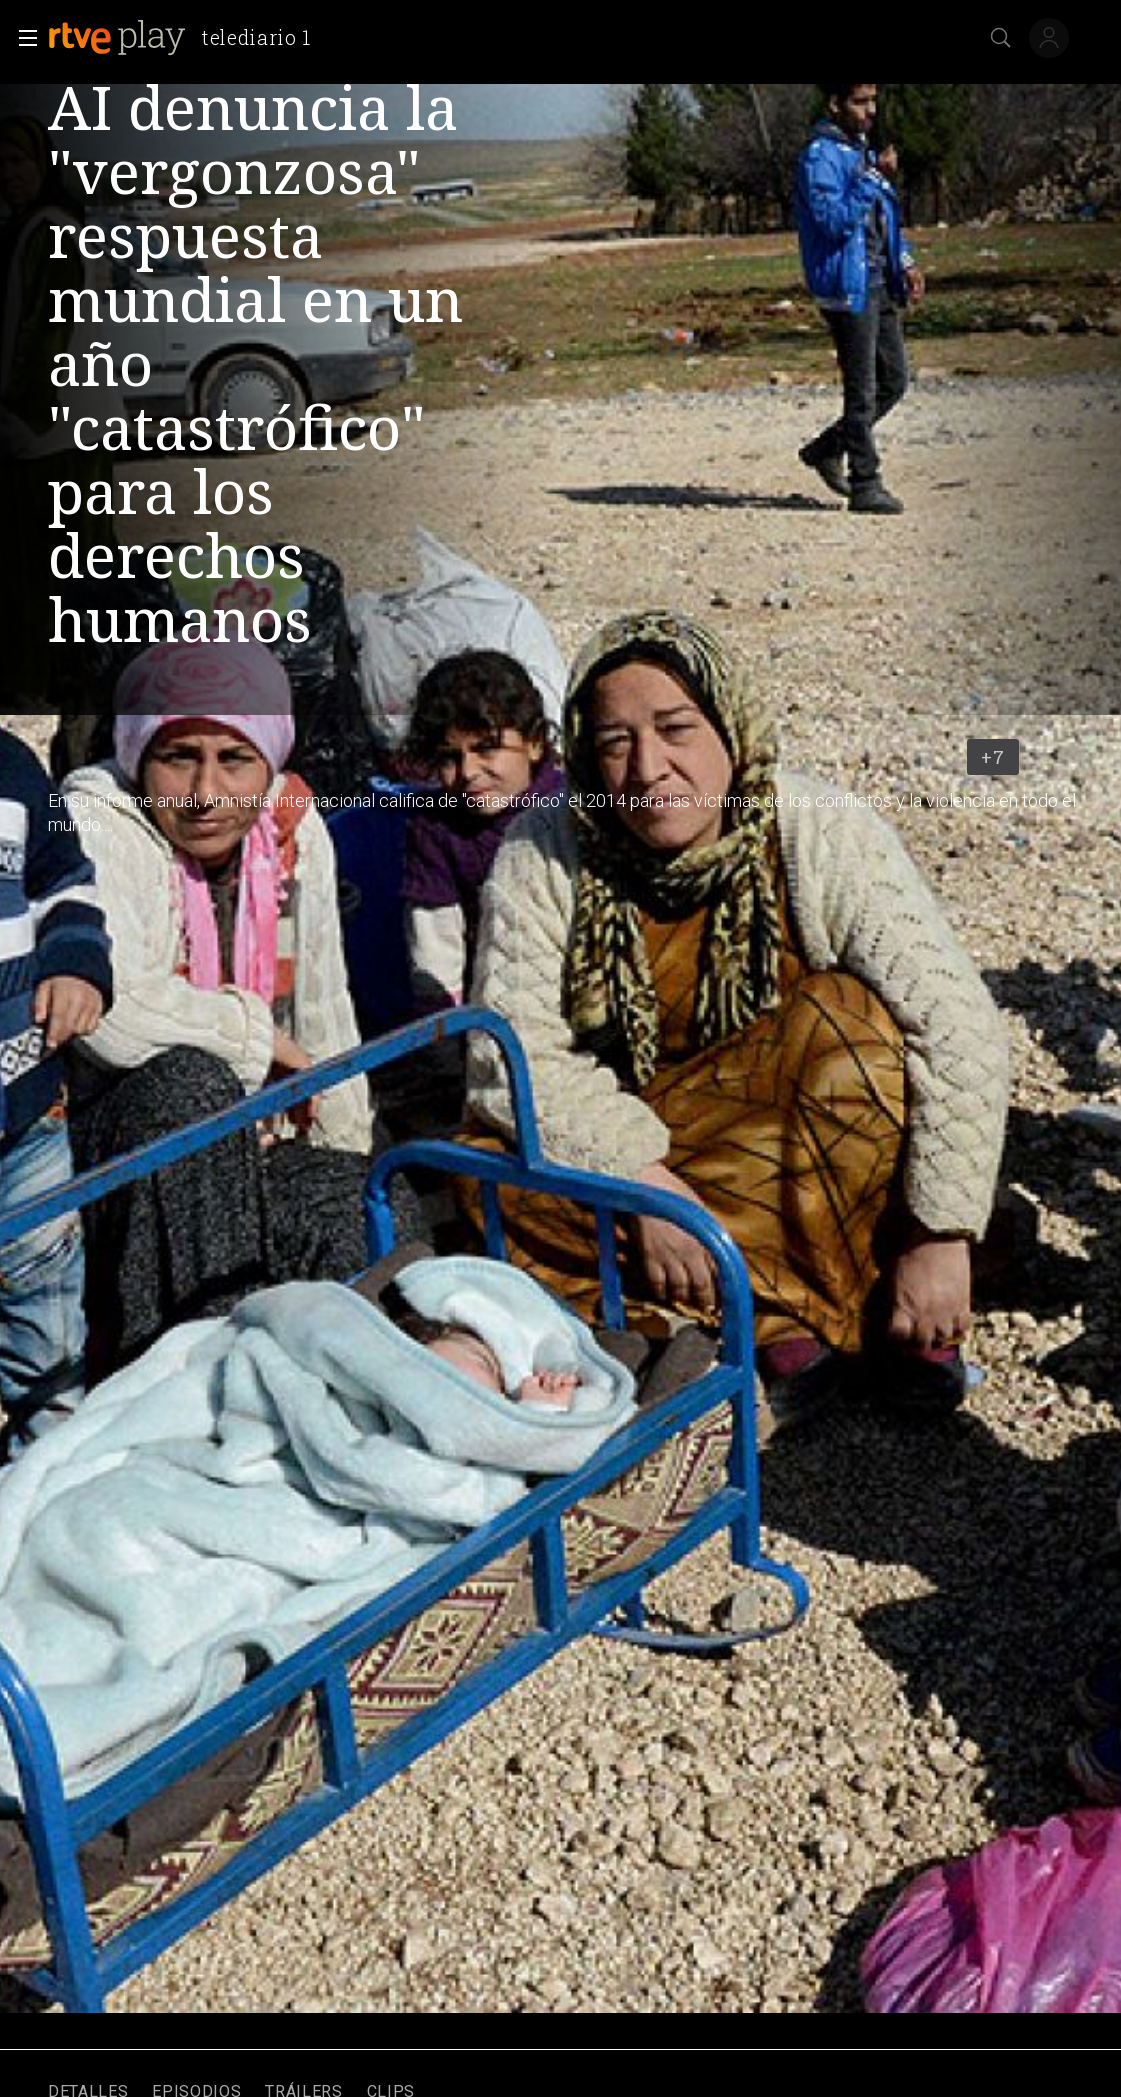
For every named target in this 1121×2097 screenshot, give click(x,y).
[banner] (187, 38)
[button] (22, 38)
